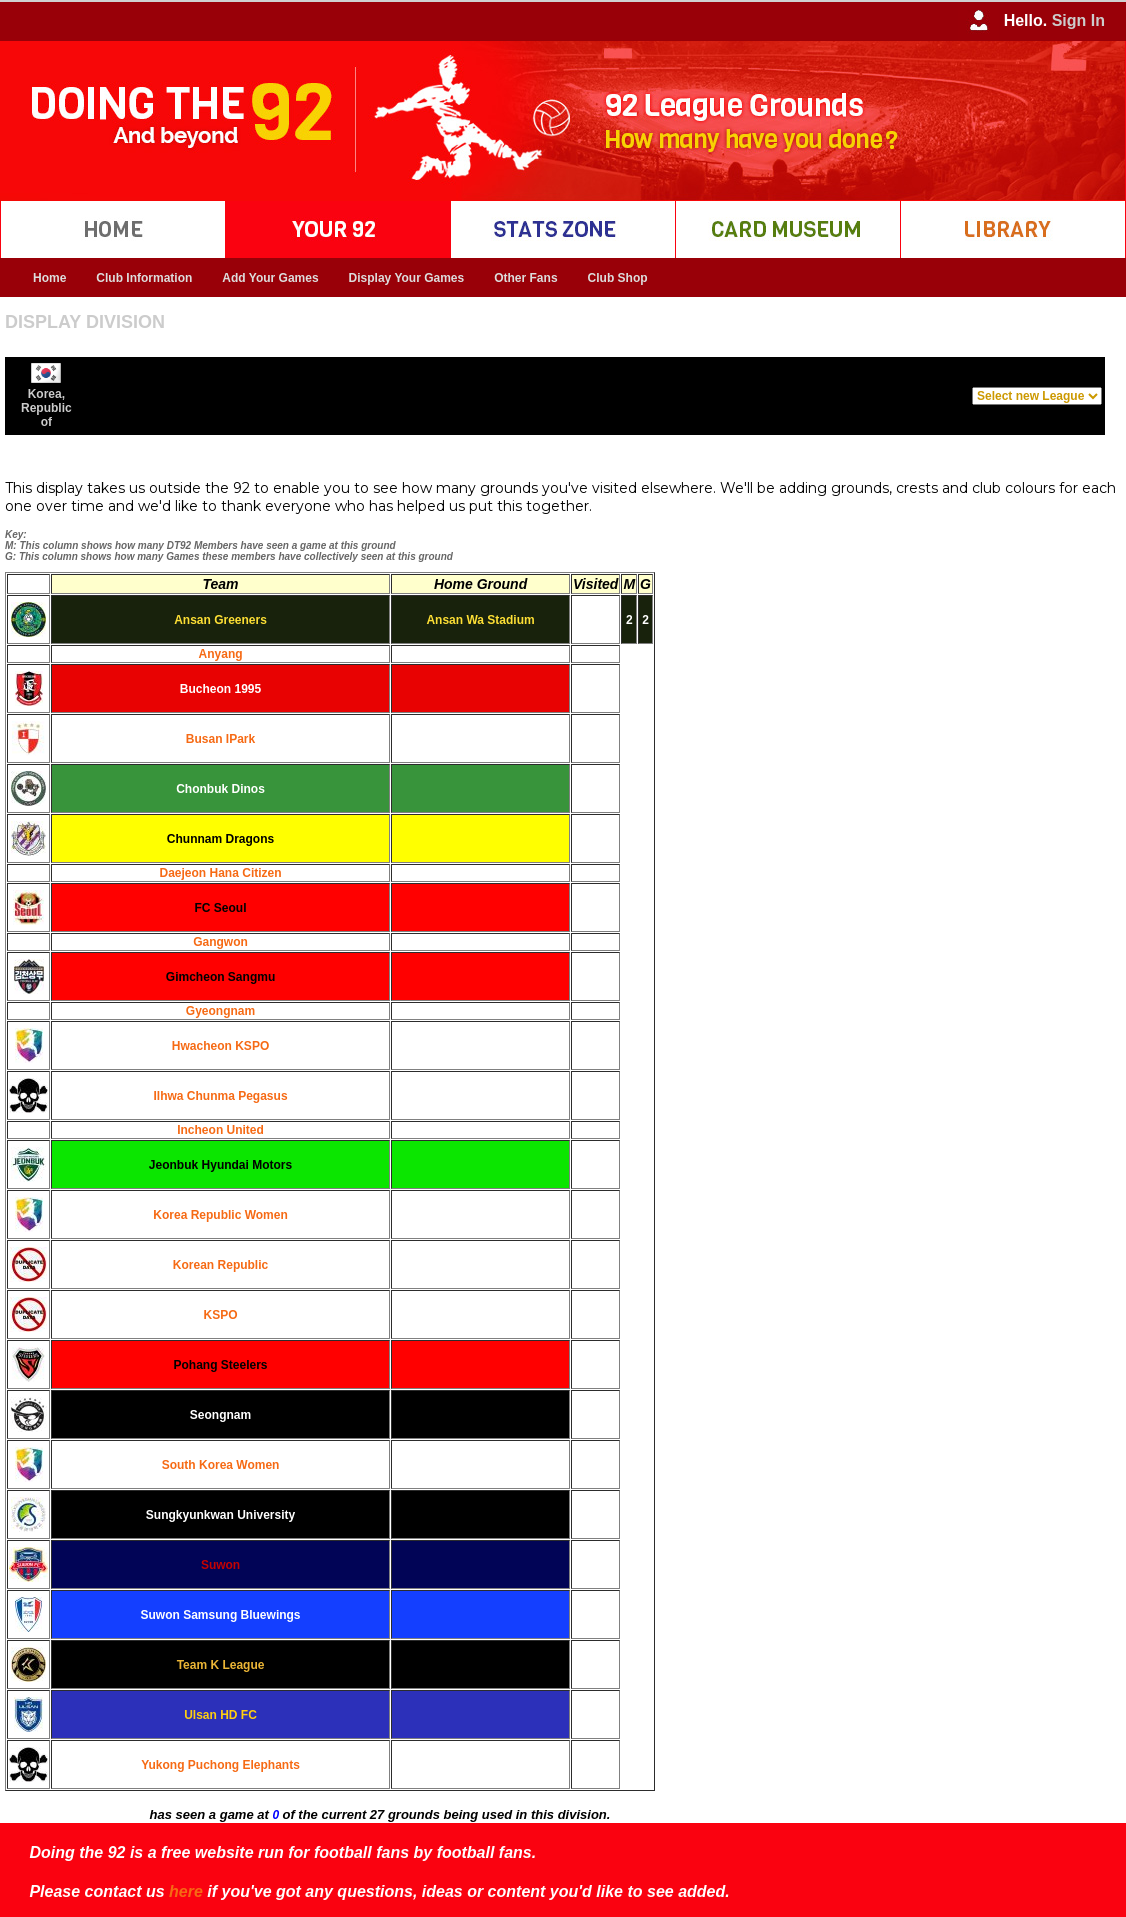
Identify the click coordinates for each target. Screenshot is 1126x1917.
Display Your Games (407, 278)
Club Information (144, 278)
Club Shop (618, 278)
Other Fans (525, 278)
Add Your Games (270, 278)
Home (49, 278)
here (186, 1891)
